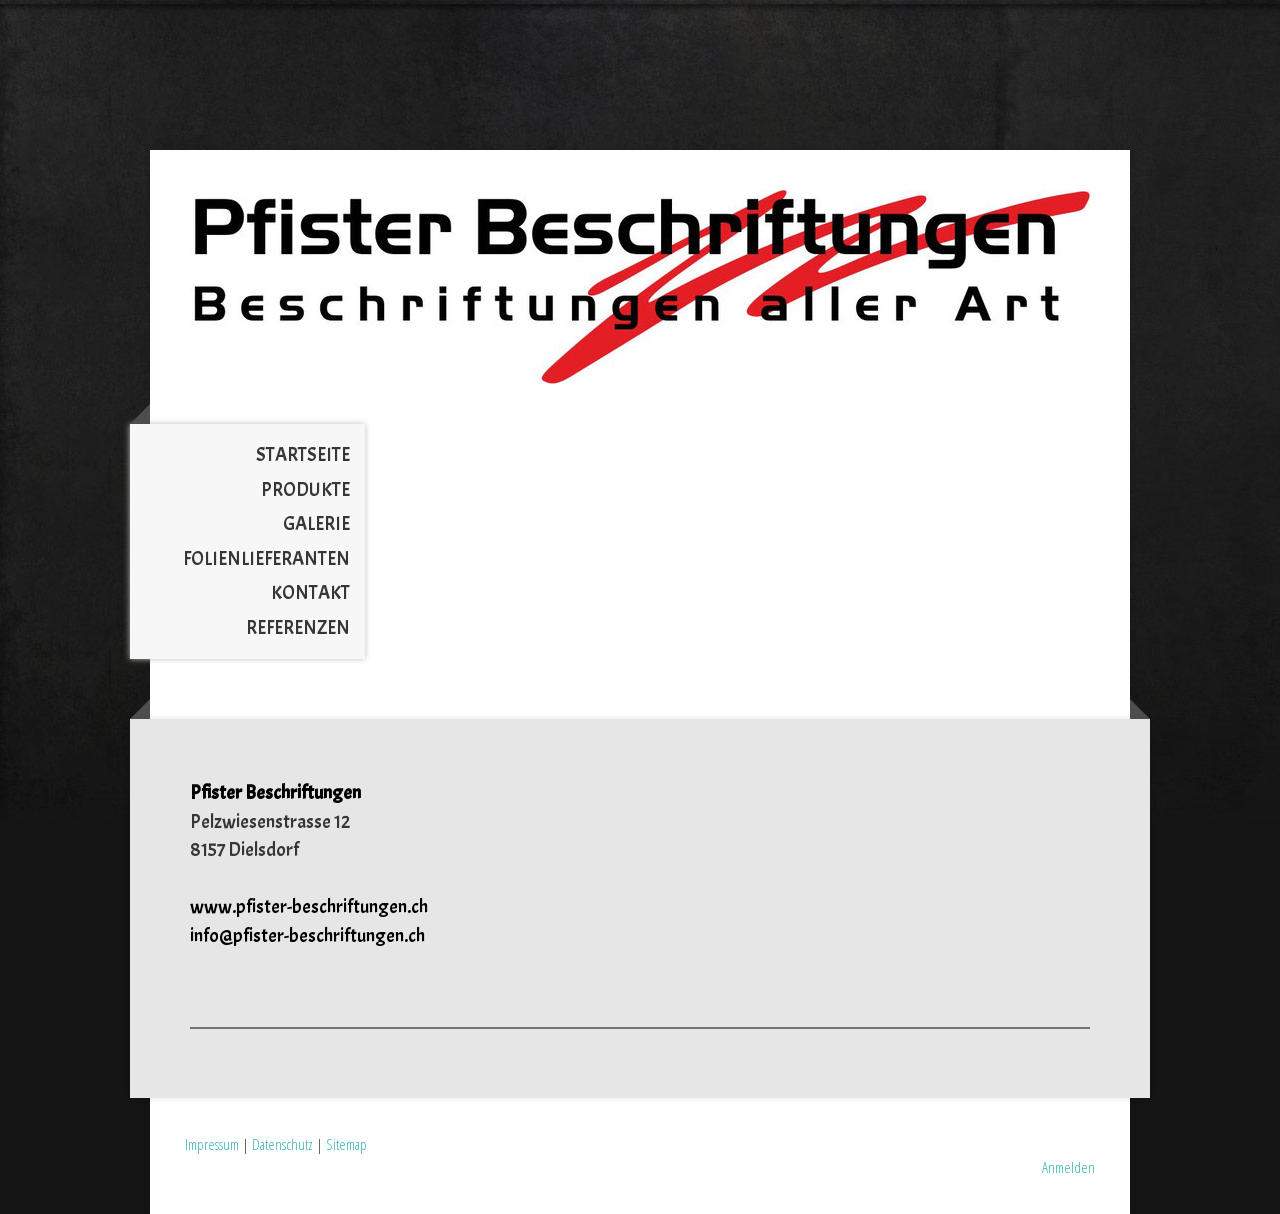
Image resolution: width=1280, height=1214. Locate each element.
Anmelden (1068, 1167)
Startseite (303, 455)
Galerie (316, 524)
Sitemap (346, 1144)
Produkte (305, 490)
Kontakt (310, 593)
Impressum (212, 1144)
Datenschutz (282, 1144)
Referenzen (298, 628)
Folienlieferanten (266, 559)
